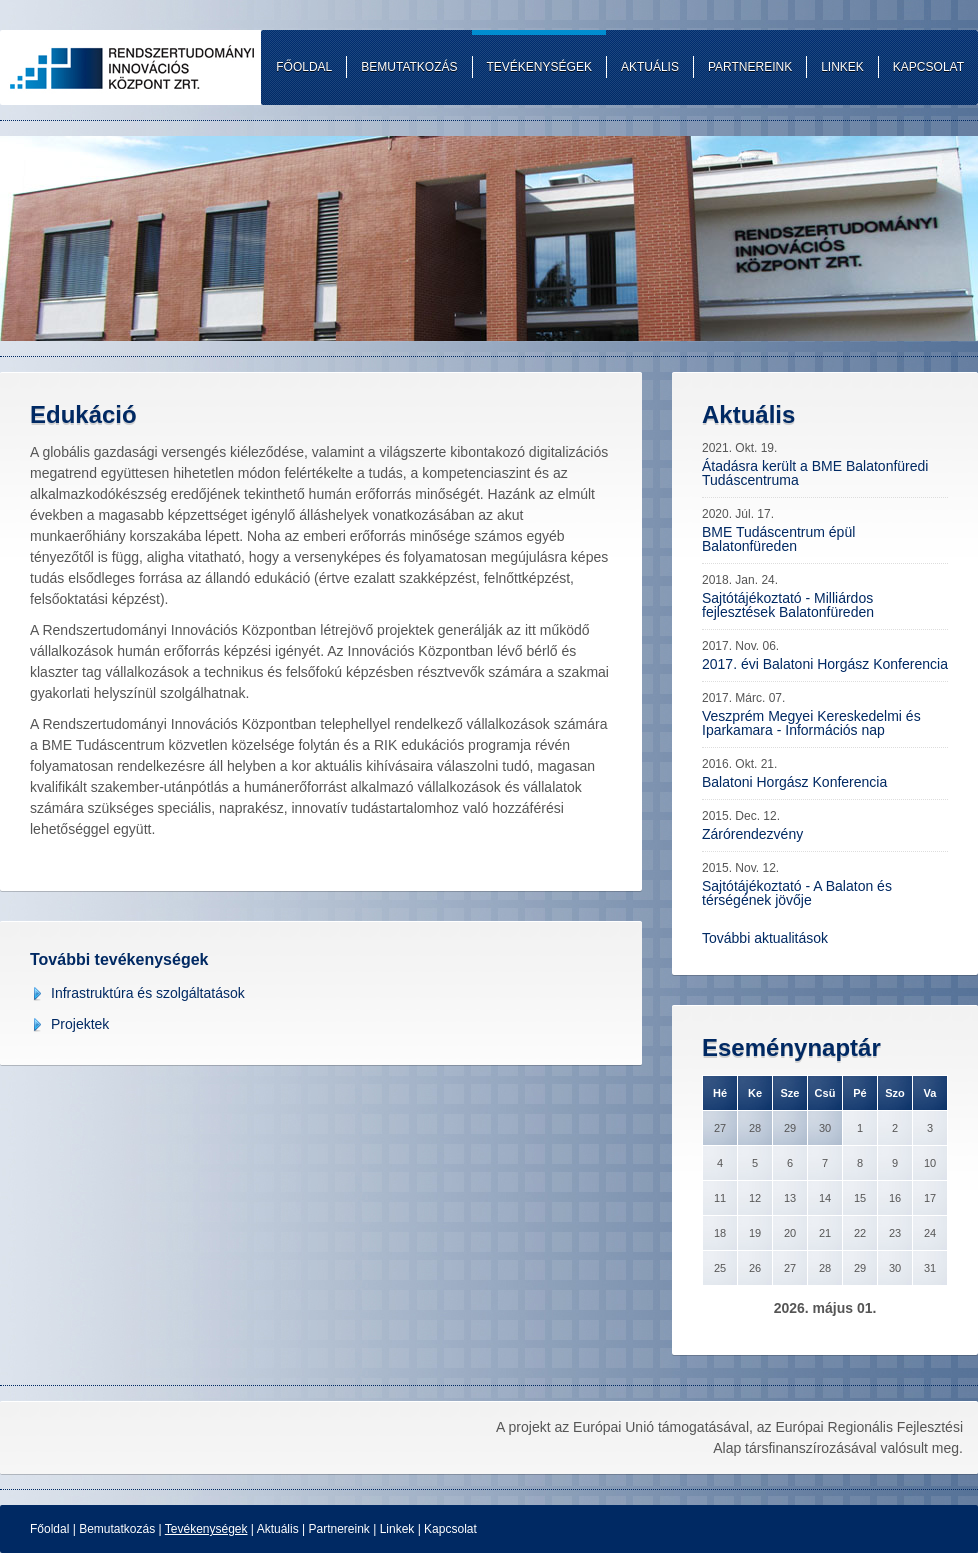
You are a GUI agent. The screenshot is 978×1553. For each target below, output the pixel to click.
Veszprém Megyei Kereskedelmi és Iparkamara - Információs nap (811, 723)
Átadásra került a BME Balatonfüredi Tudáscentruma (815, 473)
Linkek (397, 1529)
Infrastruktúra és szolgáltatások (148, 993)
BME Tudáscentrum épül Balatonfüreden (778, 539)
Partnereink (338, 1529)
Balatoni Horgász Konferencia (794, 782)
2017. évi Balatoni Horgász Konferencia (825, 664)
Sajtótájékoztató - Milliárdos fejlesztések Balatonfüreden (788, 605)
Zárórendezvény (752, 834)
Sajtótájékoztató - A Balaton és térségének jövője (797, 893)
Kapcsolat (450, 1529)
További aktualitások (765, 938)
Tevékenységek (206, 1529)
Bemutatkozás (117, 1529)
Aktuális (278, 1529)
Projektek (80, 1024)
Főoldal (49, 1529)
